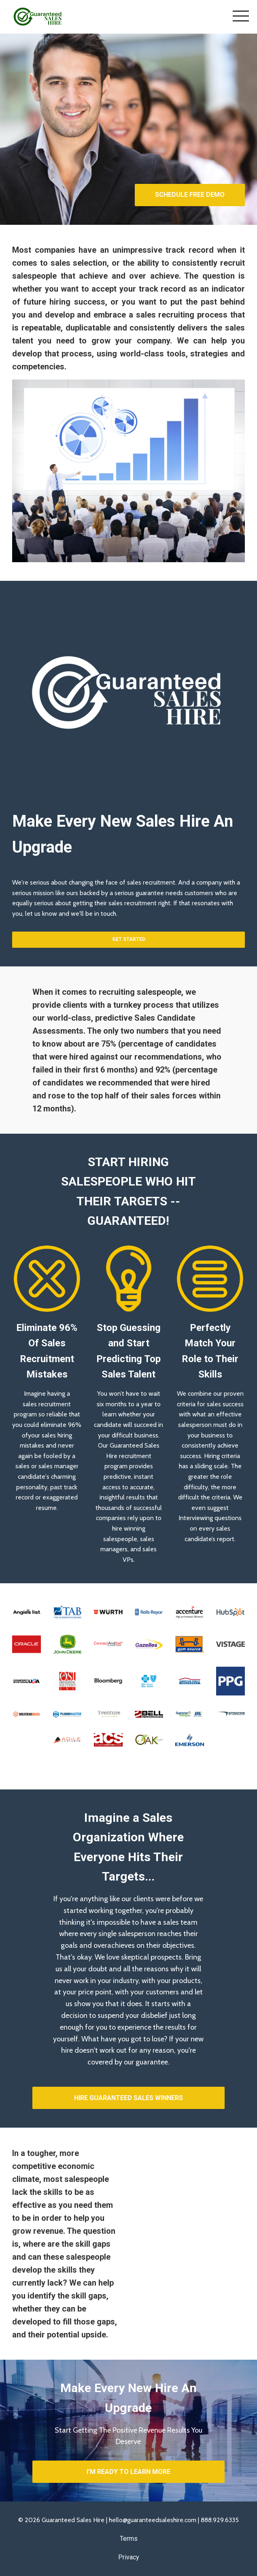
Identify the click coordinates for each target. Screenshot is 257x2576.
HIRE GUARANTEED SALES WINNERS (128, 2098)
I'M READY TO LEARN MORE (128, 2472)
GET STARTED (128, 939)
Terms (129, 2538)
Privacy (128, 2557)
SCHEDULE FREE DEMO (190, 194)
